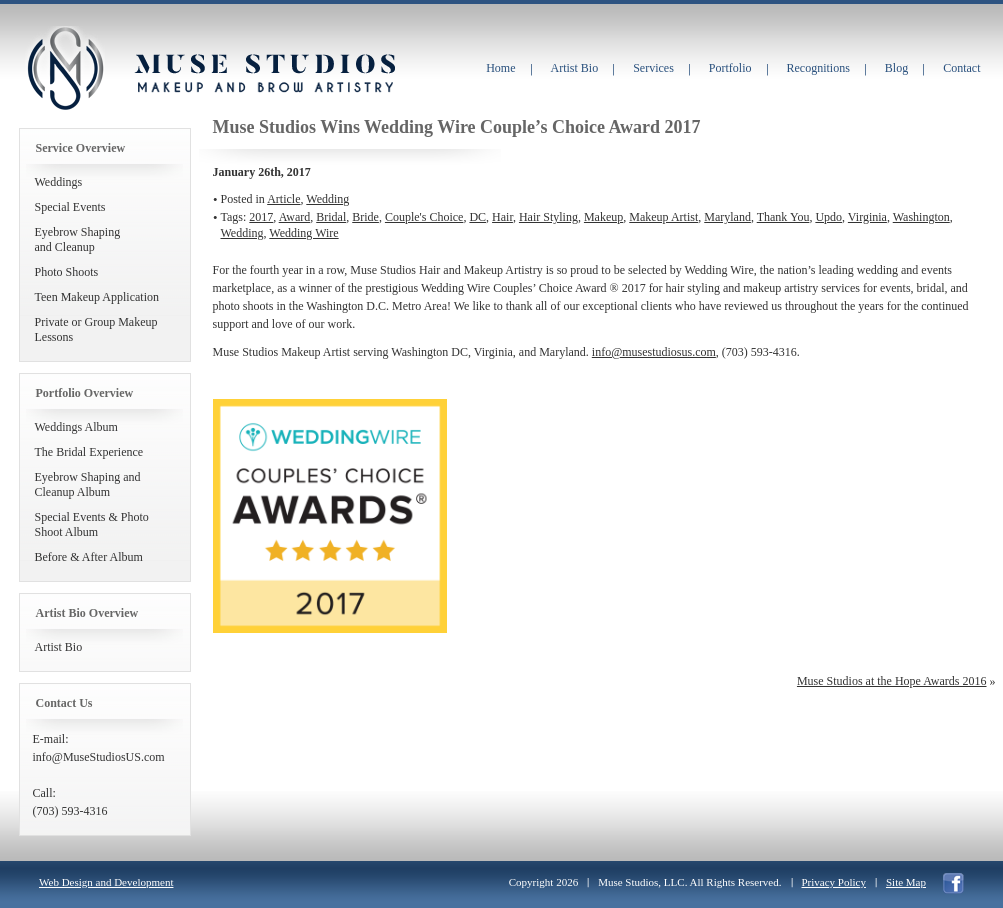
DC (477, 217)
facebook (953, 883)
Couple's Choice (424, 217)
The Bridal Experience (89, 452)
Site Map (906, 882)
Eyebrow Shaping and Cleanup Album (88, 484)
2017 (261, 217)
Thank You (783, 217)
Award (295, 217)
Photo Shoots (67, 272)
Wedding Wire (303, 233)
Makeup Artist (663, 217)
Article (283, 199)
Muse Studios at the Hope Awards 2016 (892, 681)
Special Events (70, 207)
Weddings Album (76, 427)
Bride (365, 217)
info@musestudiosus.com (654, 352)
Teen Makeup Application (97, 297)
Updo (828, 217)
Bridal (331, 217)
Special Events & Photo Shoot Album (92, 524)
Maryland (727, 217)
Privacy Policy (834, 882)
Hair (502, 217)
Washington (921, 217)
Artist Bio (59, 647)
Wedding (327, 199)
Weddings (59, 182)
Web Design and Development (106, 882)
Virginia (867, 217)
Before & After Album (89, 557)
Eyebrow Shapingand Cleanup (78, 239)
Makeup (603, 217)
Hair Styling (548, 217)
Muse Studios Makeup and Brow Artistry (65, 68)
